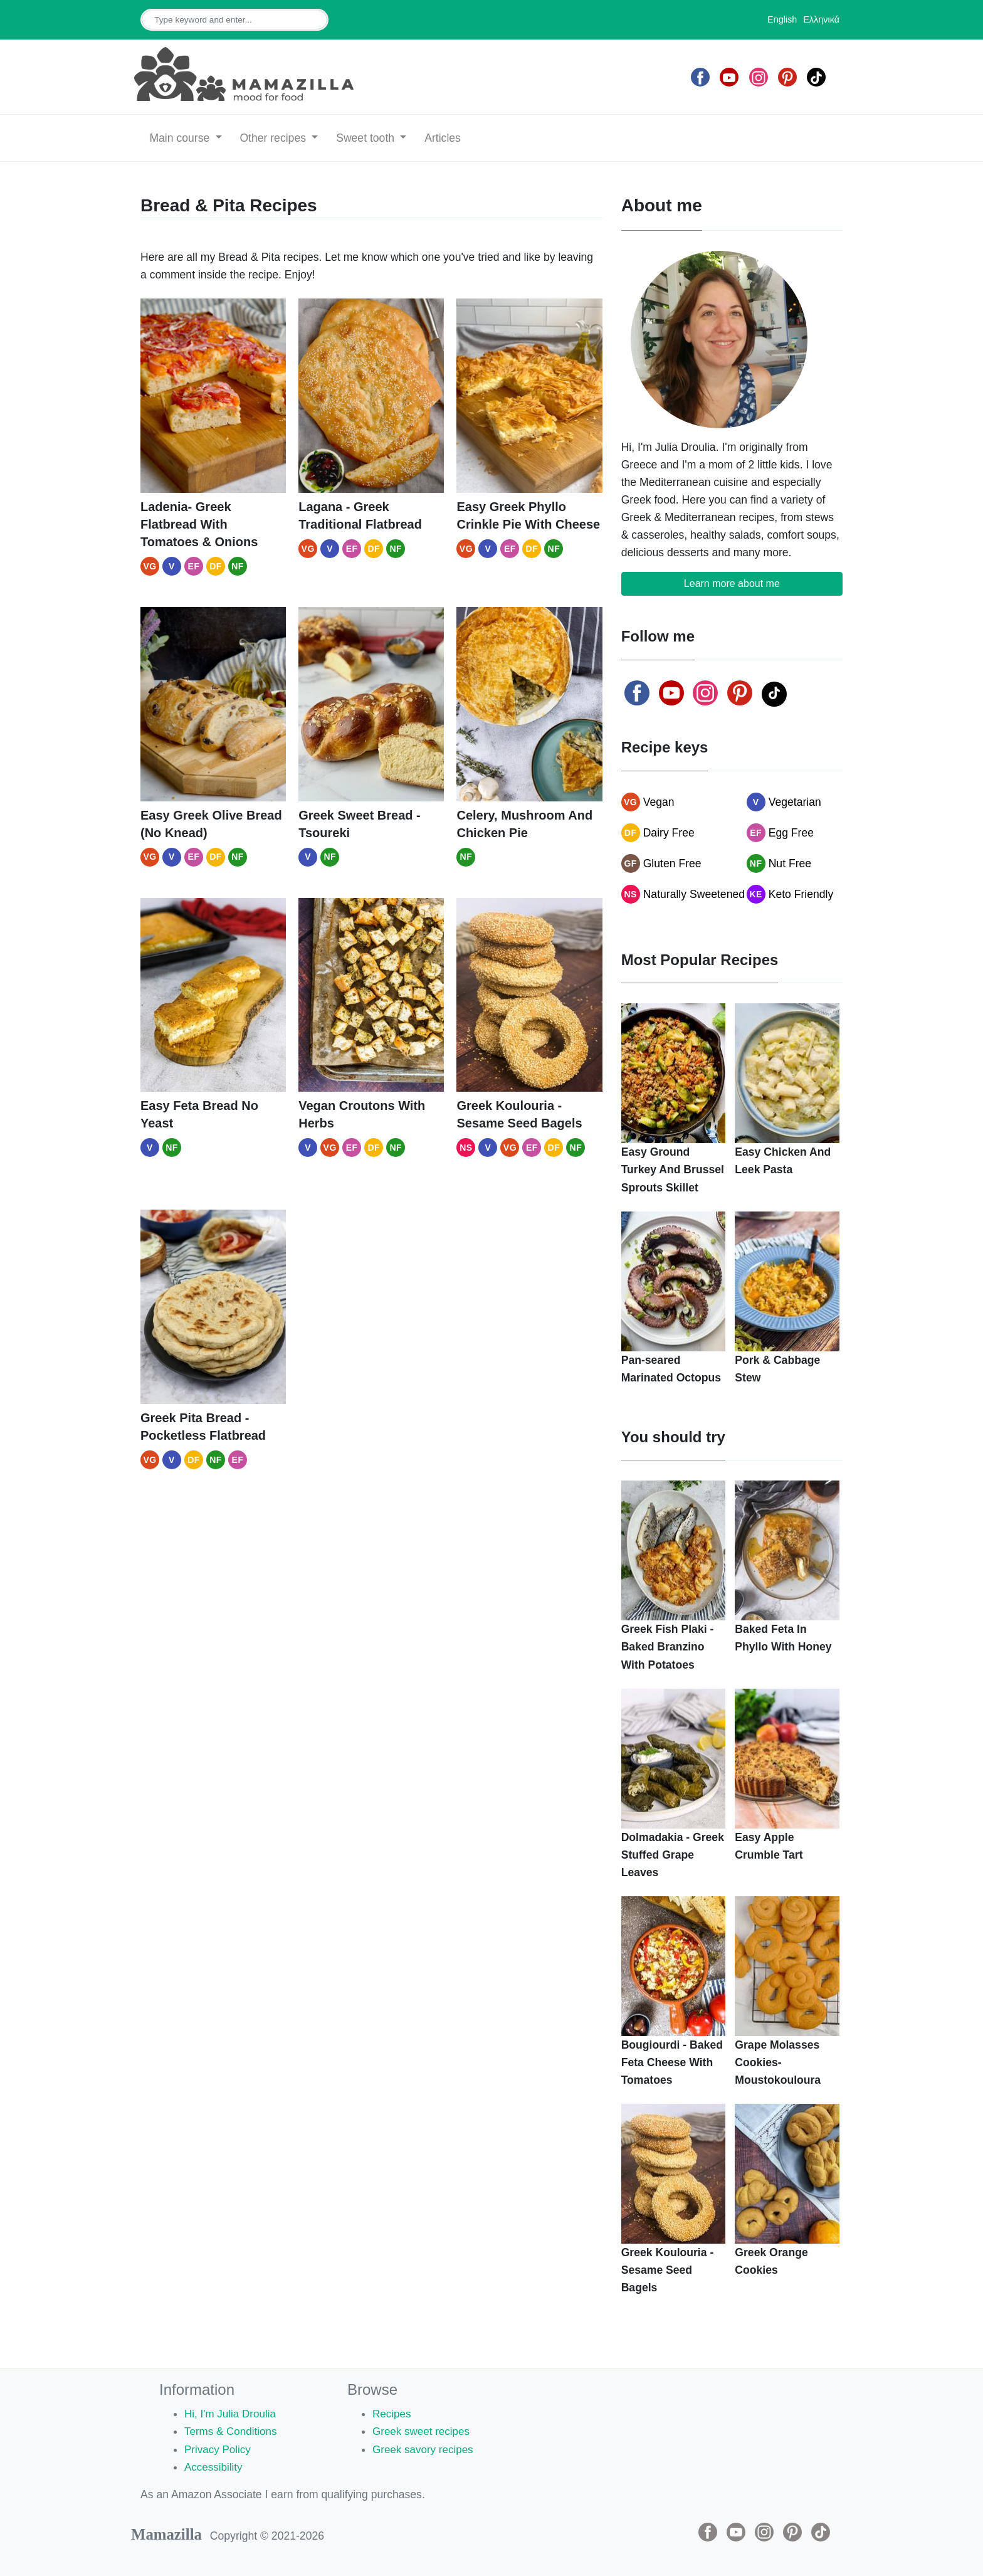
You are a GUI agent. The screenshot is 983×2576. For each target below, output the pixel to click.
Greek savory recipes (424, 2448)
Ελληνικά (821, 19)
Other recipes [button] (274, 138)
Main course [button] (181, 138)
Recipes (392, 2413)
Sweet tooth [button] (366, 138)
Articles (442, 138)
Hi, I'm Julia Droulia (231, 2413)
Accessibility (214, 2467)
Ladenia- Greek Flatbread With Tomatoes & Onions (199, 524)
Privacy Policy (218, 2448)
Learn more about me (732, 583)
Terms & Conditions (232, 2431)
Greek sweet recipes (422, 2431)
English (782, 19)
